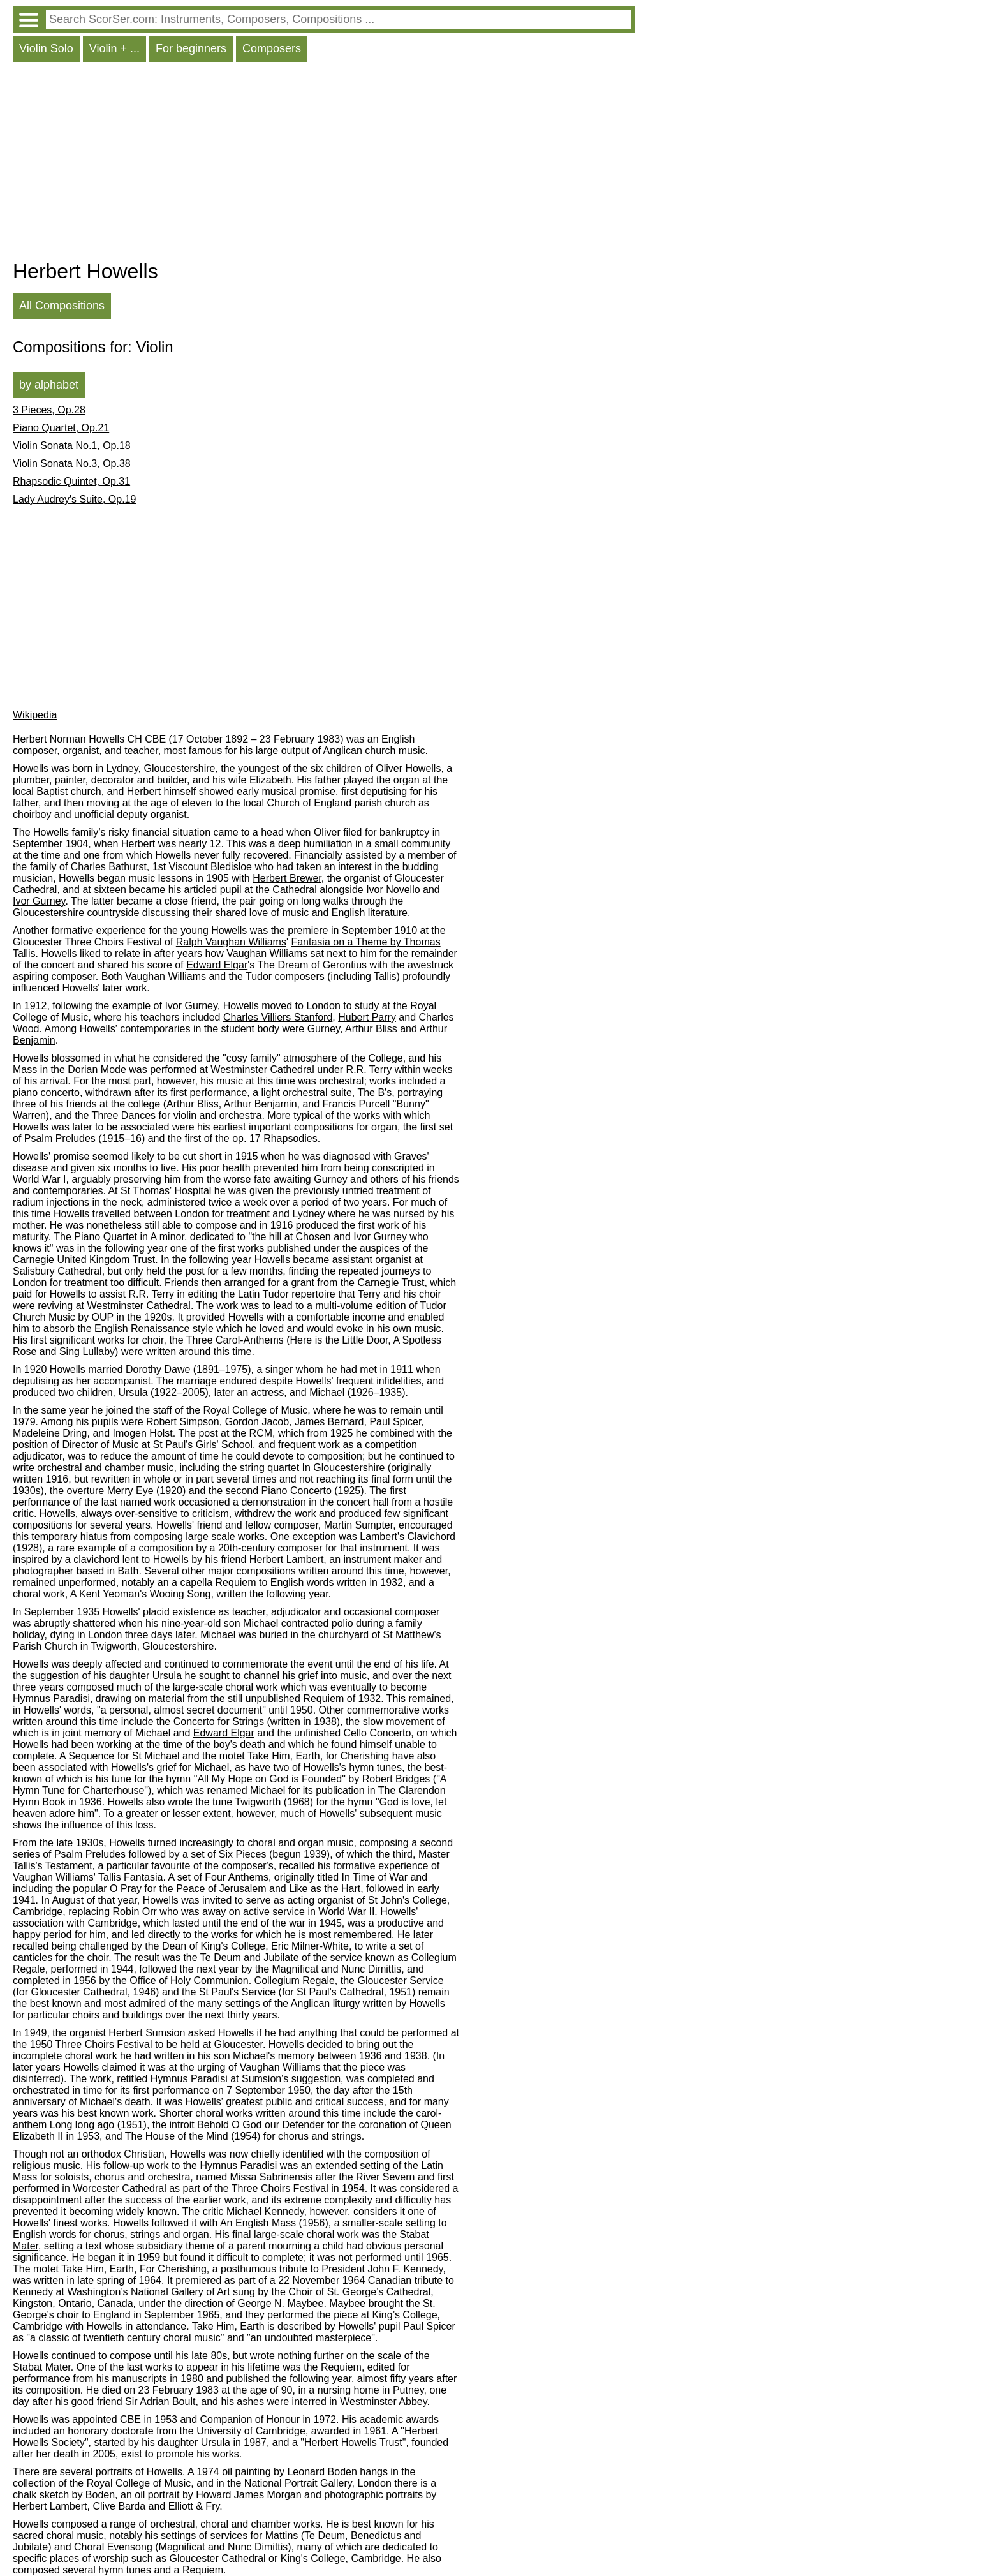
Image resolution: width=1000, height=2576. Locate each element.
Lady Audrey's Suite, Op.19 (74, 499)
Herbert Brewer (287, 878)
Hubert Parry (367, 1017)
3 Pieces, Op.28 (49, 409)
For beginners (191, 48)
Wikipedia (35, 714)
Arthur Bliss (371, 1028)
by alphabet (48, 384)
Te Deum (220, 1957)
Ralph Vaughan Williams (231, 941)
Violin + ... (114, 48)
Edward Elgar (216, 964)
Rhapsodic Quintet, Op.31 (71, 481)
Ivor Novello (393, 889)
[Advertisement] (324, 164)
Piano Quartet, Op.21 (61, 427)
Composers (271, 48)
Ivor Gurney (39, 901)
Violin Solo (46, 48)
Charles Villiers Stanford (277, 1017)
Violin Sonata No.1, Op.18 (72, 445)
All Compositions (62, 305)
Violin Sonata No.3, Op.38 (72, 463)
